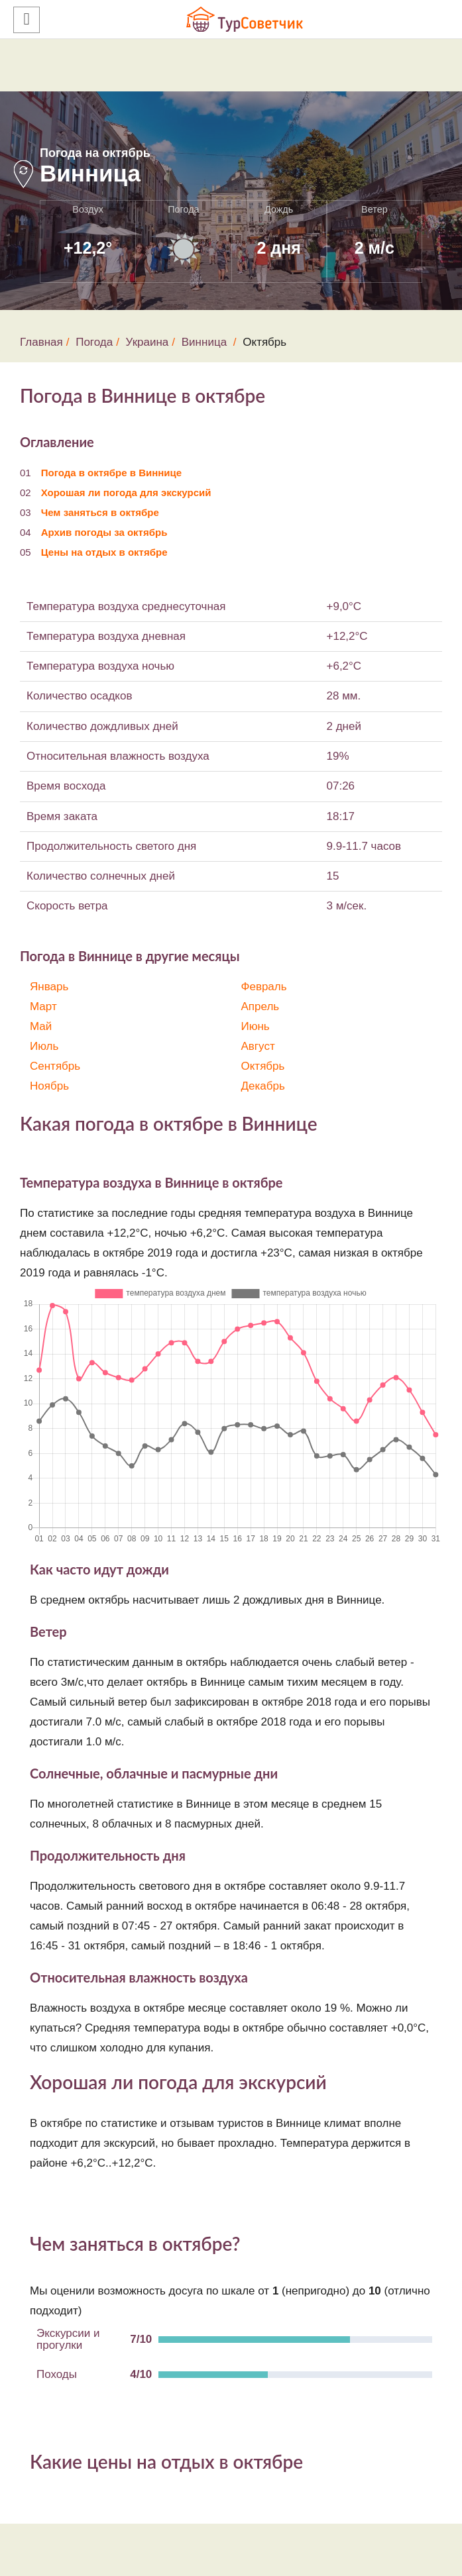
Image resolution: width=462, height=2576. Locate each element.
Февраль (264, 986)
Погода (94, 342)
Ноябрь (49, 1086)
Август (258, 1046)
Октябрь (263, 1066)
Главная (41, 342)
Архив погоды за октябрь (104, 532)
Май (41, 1026)
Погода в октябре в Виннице (111, 472)
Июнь (255, 1026)
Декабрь (263, 1086)
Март (43, 1006)
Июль (44, 1046)
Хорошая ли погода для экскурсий (126, 492)
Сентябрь (55, 1066)
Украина (147, 342)
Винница (204, 342)
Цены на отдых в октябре (104, 552)
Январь (49, 986)
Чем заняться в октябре (100, 512)
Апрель (260, 1006)
